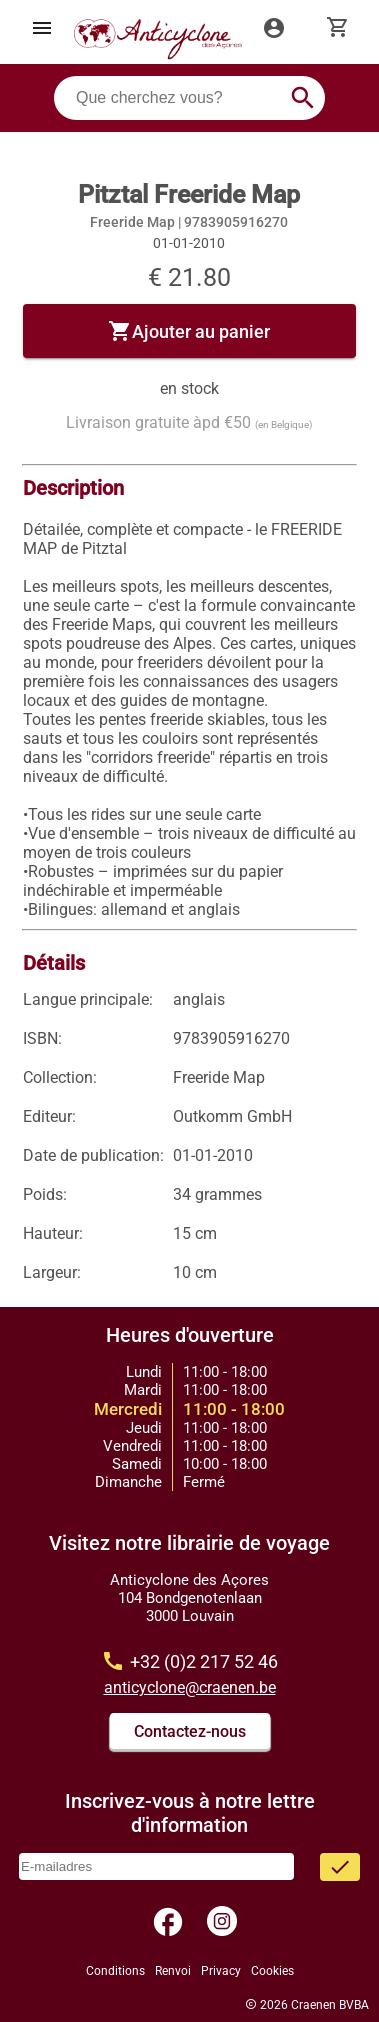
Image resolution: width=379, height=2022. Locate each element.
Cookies (272, 1971)
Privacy (221, 1971)
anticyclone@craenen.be (190, 1687)
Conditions (115, 1971)
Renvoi (173, 1971)
